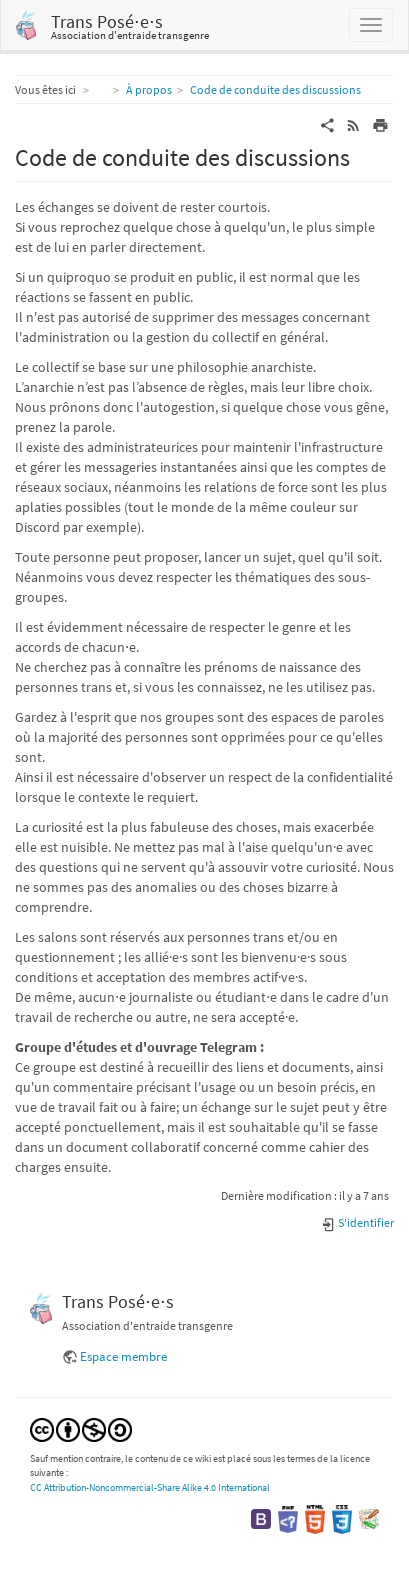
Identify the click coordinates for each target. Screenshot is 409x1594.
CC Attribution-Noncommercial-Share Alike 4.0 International (150, 1487)
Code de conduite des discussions (275, 89)
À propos (149, 89)
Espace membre (123, 1356)
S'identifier (357, 1222)
